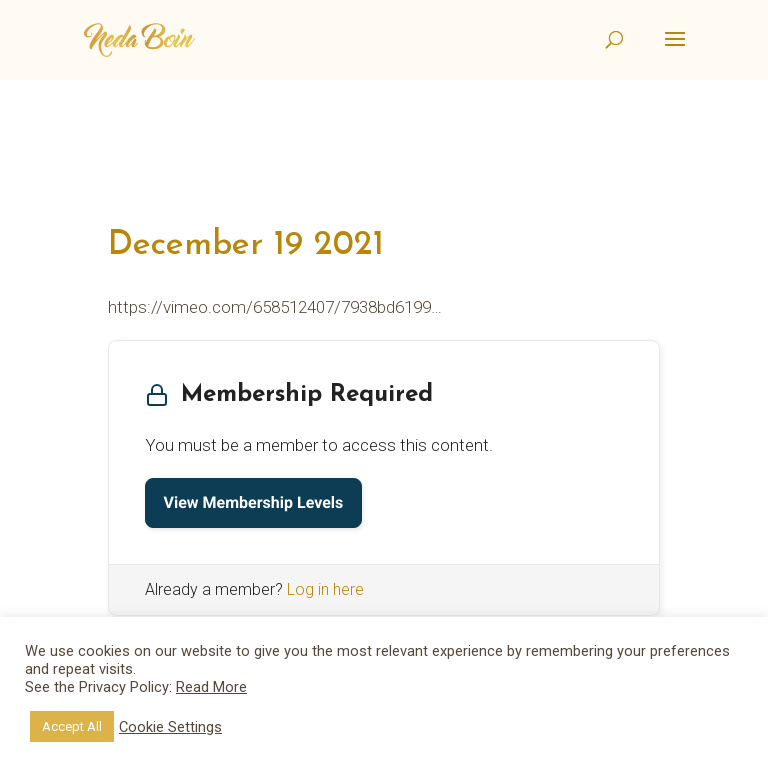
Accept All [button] (72, 726)
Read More (211, 687)
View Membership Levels (254, 502)
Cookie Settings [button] (170, 727)
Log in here (325, 589)
